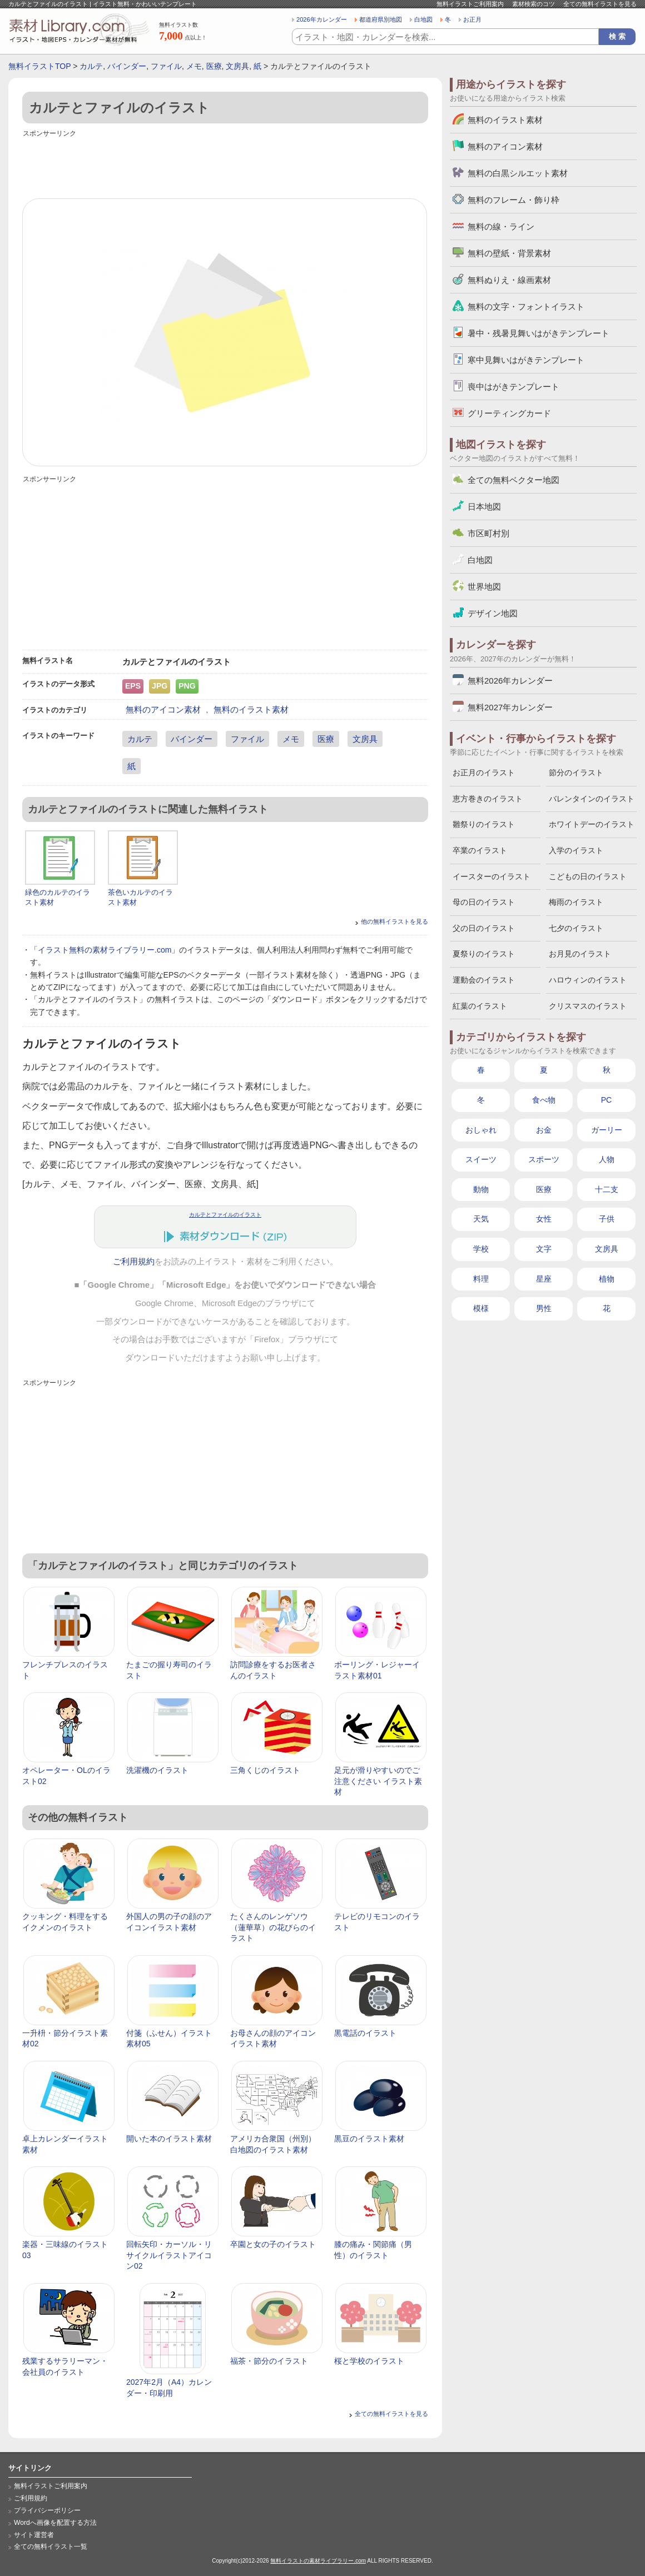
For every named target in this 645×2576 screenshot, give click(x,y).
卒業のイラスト (480, 850)
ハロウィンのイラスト (588, 979)
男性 (544, 1308)
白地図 (423, 19)
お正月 (472, 19)
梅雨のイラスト (576, 902)
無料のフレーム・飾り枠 (513, 200)
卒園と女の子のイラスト (273, 2244)
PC (606, 1099)
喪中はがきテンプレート (513, 386)
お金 (544, 1129)
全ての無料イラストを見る (600, 4)
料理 (481, 1278)
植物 (606, 1278)
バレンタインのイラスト (591, 798)
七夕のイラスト (576, 928)
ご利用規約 (134, 1261)
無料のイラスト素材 (251, 709)
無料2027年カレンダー (510, 707)
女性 (544, 1218)
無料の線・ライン (501, 226)
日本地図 (484, 506)
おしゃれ (481, 1129)
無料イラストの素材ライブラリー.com (318, 2561)
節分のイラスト (576, 772)
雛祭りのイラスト (484, 824)
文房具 (237, 66)
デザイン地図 (493, 613)
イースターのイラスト (491, 876)
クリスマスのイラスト (588, 1005)
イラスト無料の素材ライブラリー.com (104, 949)
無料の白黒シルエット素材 (518, 173)
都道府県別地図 (380, 19)
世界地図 (484, 586)
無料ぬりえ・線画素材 (509, 280)
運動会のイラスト (484, 979)
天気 (481, 1218)
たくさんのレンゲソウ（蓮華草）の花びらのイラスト (273, 1927)
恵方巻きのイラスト (488, 798)
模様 (481, 1308)
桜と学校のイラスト (369, 2360)
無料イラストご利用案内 (470, 4)
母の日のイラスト (484, 902)
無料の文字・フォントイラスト (526, 306)
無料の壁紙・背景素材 (509, 253)
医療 (214, 66)
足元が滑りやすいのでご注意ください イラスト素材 (378, 1781)
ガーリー (606, 1129)
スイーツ (481, 1159)
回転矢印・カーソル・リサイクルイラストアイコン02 (169, 2255)
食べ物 (543, 1099)
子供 (606, 1218)
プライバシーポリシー (47, 2510)
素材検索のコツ (533, 4)
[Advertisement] (225, 165)
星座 (544, 1278)
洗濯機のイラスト (157, 1770)
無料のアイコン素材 (163, 709)
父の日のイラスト (484, 928)
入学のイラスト (576, 850)
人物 (606, 1159)
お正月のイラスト (484, 772)
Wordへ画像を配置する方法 (55, 2523)
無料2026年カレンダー (510, 680)
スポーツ (543, 1159)
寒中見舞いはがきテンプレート (526, 360)
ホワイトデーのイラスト (591, 824)
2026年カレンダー (321, 19)
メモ (194, 66)
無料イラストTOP (39, 66)
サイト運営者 (34, 2535)
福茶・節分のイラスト (269, 2360)
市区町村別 (488, 533)
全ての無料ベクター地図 (513, 480)
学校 (481, 1248)
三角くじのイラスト (265, 1770)
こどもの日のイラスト (588, 876)
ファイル (166, 66)
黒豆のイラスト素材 (369, 2138)
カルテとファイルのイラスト (225, 1215)
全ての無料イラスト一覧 (50, 2546)
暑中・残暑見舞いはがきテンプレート (538, 333)
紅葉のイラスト (480, 1005)
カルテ (91, 66)
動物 (481, 1189)
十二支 (606, 1189)
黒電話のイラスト (365, 2033)
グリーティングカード (509, 413)
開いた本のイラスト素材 (169, 2138)
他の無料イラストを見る (394, 921)
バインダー (126, 66)
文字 (544, 1248)
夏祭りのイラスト (484, 953)
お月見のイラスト (580, 953)
